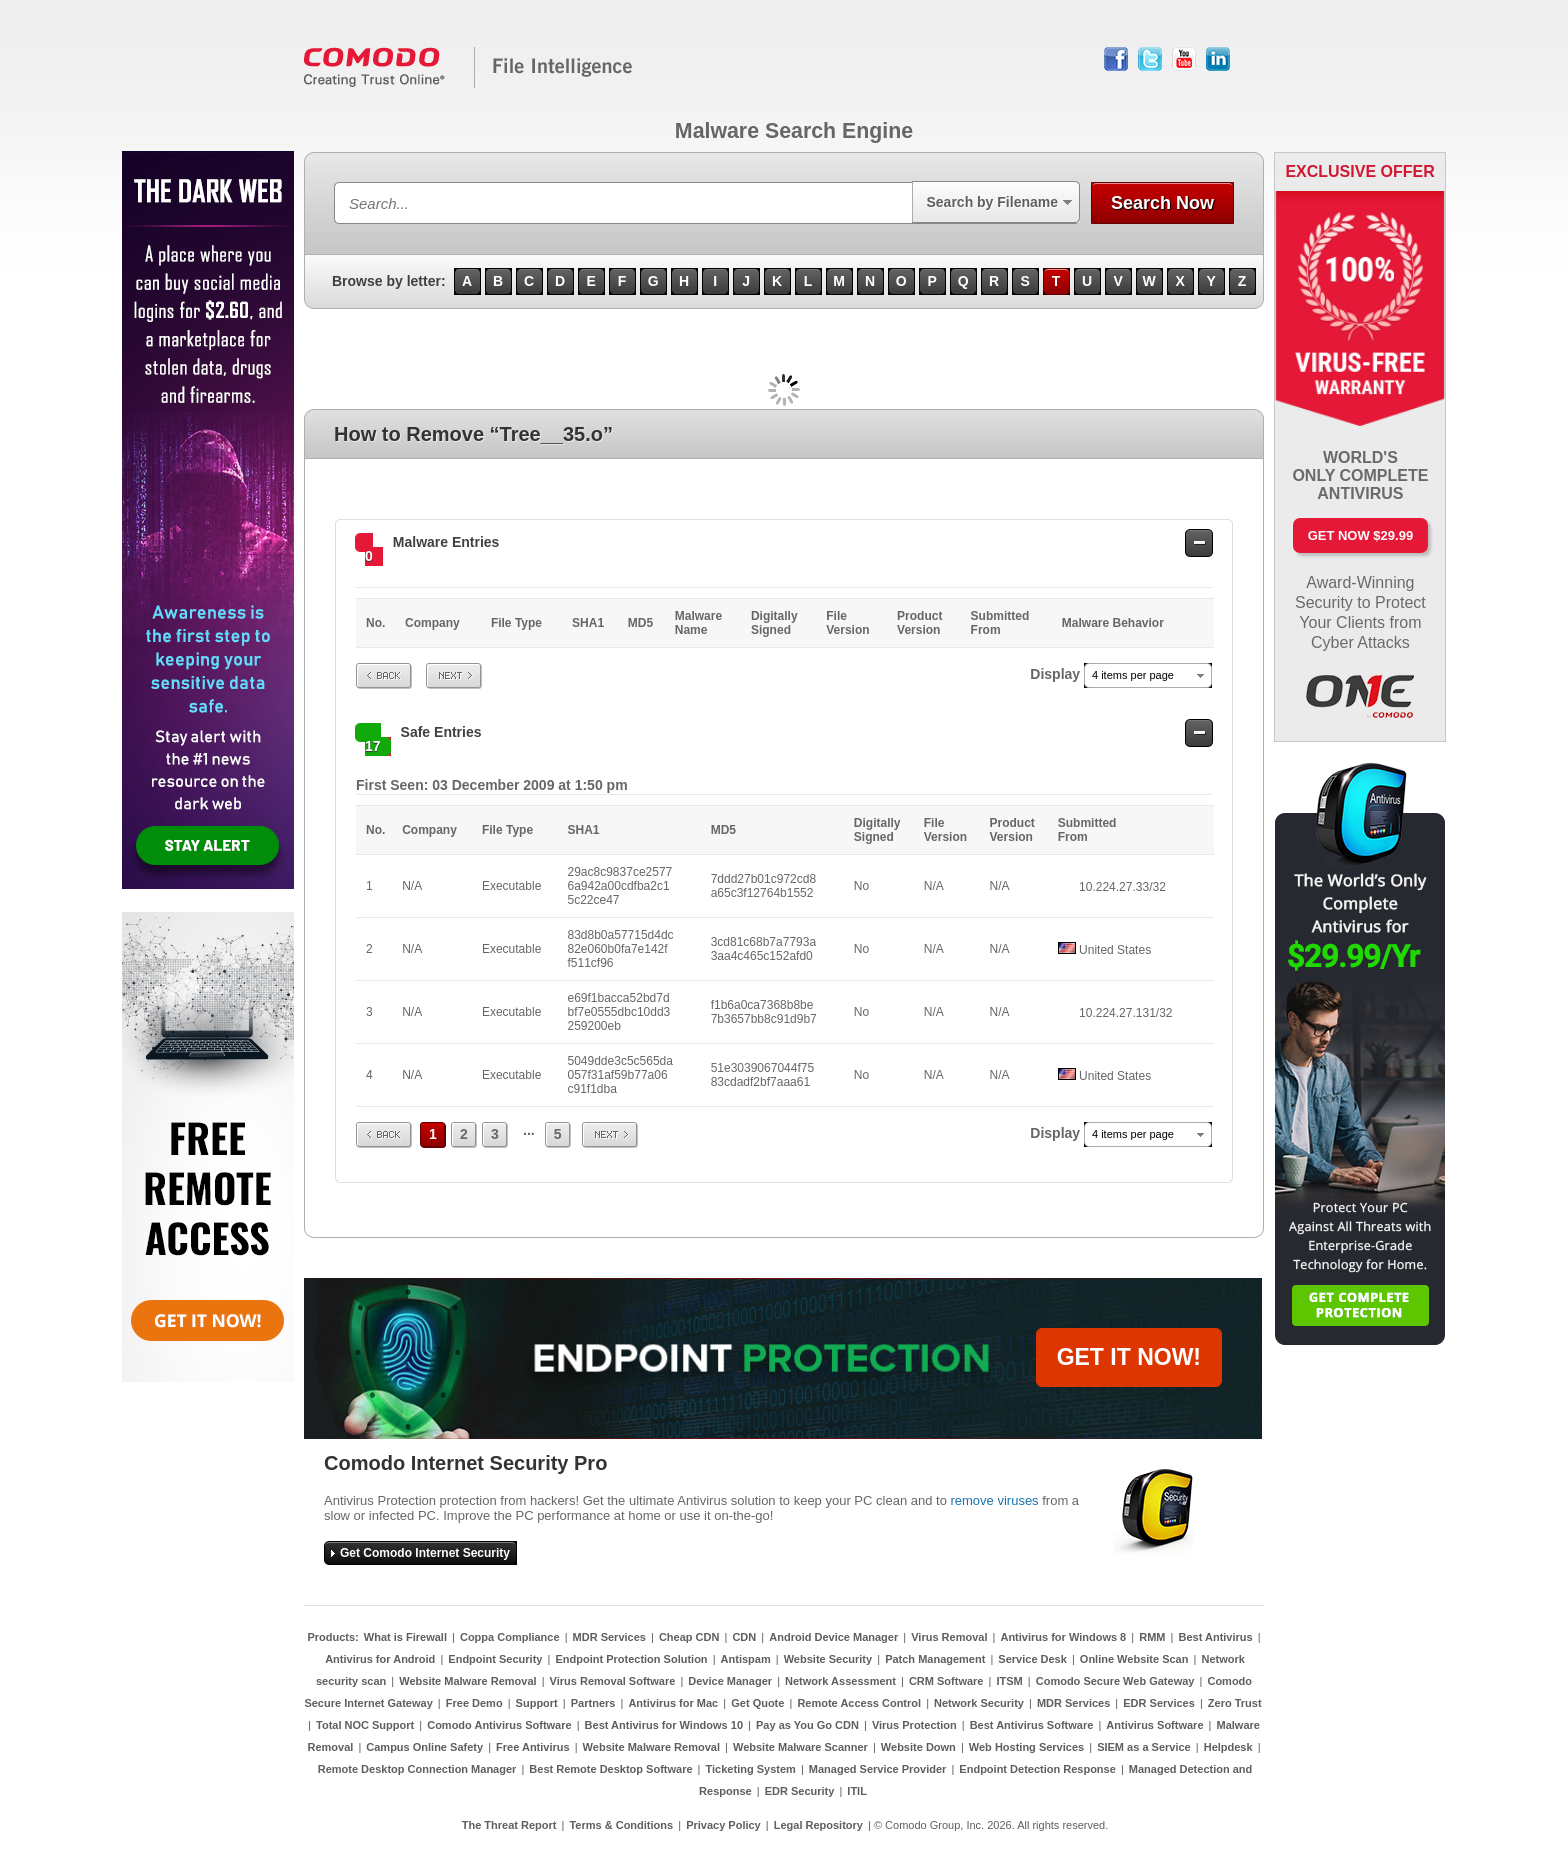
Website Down (918, 1747)
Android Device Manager (833, 1637)
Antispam (746, 1659)
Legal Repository (818, 1825)
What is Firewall (405, 1637)
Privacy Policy (723, 1825)
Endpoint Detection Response (1037, 1769)
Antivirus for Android (380, 1659)
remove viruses (994, 1500)
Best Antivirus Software (1032, 1725)
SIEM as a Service (1144, 1747)
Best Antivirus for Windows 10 (664, 1725)
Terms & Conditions (621, 1825)
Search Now (1162, 203)
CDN (744, 1637)
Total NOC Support (365, 1725)
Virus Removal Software (613, 1681)
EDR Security (800, 1791)
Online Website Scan (1134, 1659)
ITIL (857, 1791)
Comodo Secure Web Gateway (1115, 1681)
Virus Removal (949, 1637)
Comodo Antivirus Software (499, 1725)
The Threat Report (509, 1825)
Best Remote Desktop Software (610, 1769)
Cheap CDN (689, 1637)
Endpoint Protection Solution (631, 1659)
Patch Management (935, 1659)
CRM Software (946, 1681)
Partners (593, 1703)
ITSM (1009, 1681)
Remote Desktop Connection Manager (417, 1769)
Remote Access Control (859, 1703)
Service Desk (1032, 1659)
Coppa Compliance (510, 1637)
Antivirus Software (1154, 1725)
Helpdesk (1228, 1747)
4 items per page (1133, 675)
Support (537, 1703)
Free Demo (474, 1703)
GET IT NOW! (1129, 1357)
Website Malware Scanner (800, 1747)
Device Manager (730, 1681)
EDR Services (1159, 1703)
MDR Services (609, 1637)
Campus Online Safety (424, 1747)
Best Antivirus (1215, 1637)
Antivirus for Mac (673, 1703)
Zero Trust (1235, 1703)
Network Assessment (840, 1681)
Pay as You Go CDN (807, 1725)
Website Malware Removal (467, 1681)
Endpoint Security (495, 1659)
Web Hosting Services (1026, 1747)
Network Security (979, 1703)
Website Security (828, 1659)
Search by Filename (992, 202)
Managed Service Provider (878, 1769)
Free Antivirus (533, 1747)
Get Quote (757, 1703)
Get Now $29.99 (1360, 535)
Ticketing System (751, 1769)
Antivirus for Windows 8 (1063, 1637)
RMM (1152, 1637)
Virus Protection (914, 1725)
